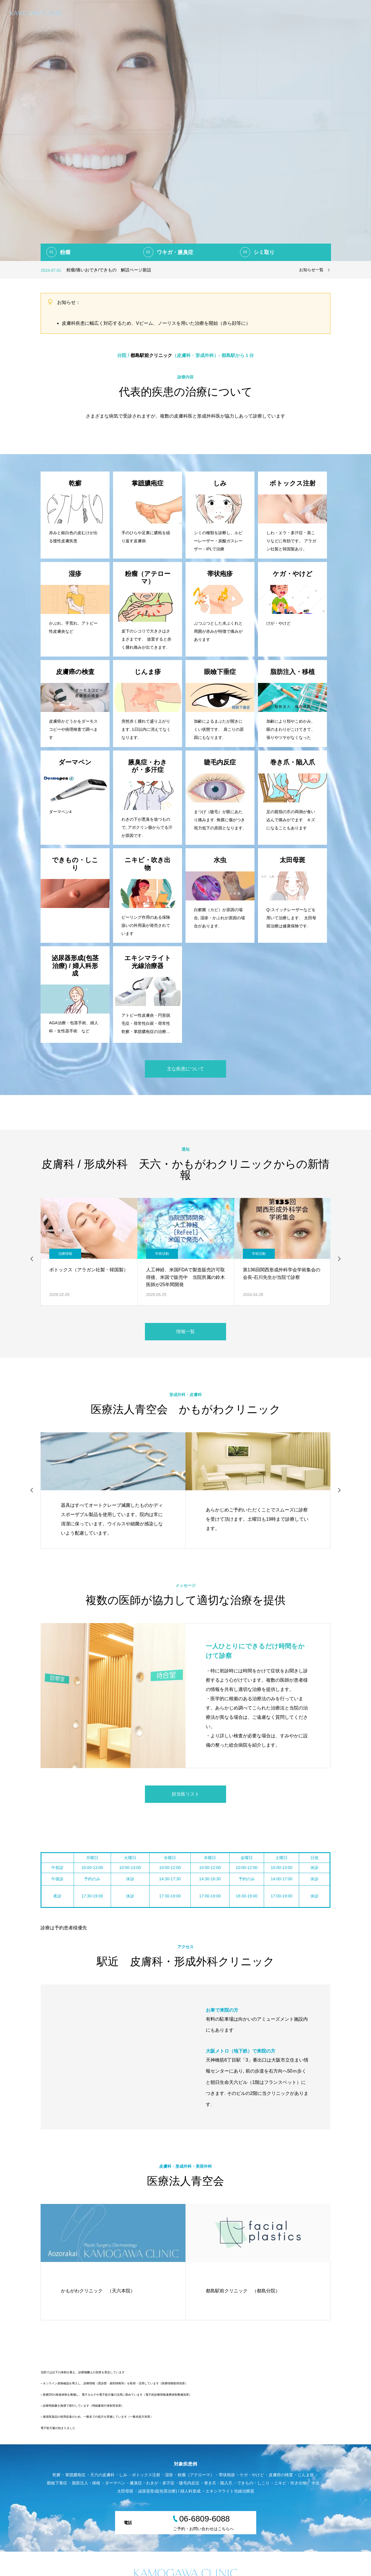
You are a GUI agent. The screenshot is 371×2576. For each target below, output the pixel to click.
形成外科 (301, 13)
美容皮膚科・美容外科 (340, 13)
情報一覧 (185, 1331)
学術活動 (162, 1254)
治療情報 (65, 1254)
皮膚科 (276, 13)
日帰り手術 (249, 13)
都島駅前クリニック (150, 355)
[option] (185, 130)
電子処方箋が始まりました (58, 2428)
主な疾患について (185, 1068)
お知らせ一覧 (311, 269)
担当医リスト (185, 1794)
